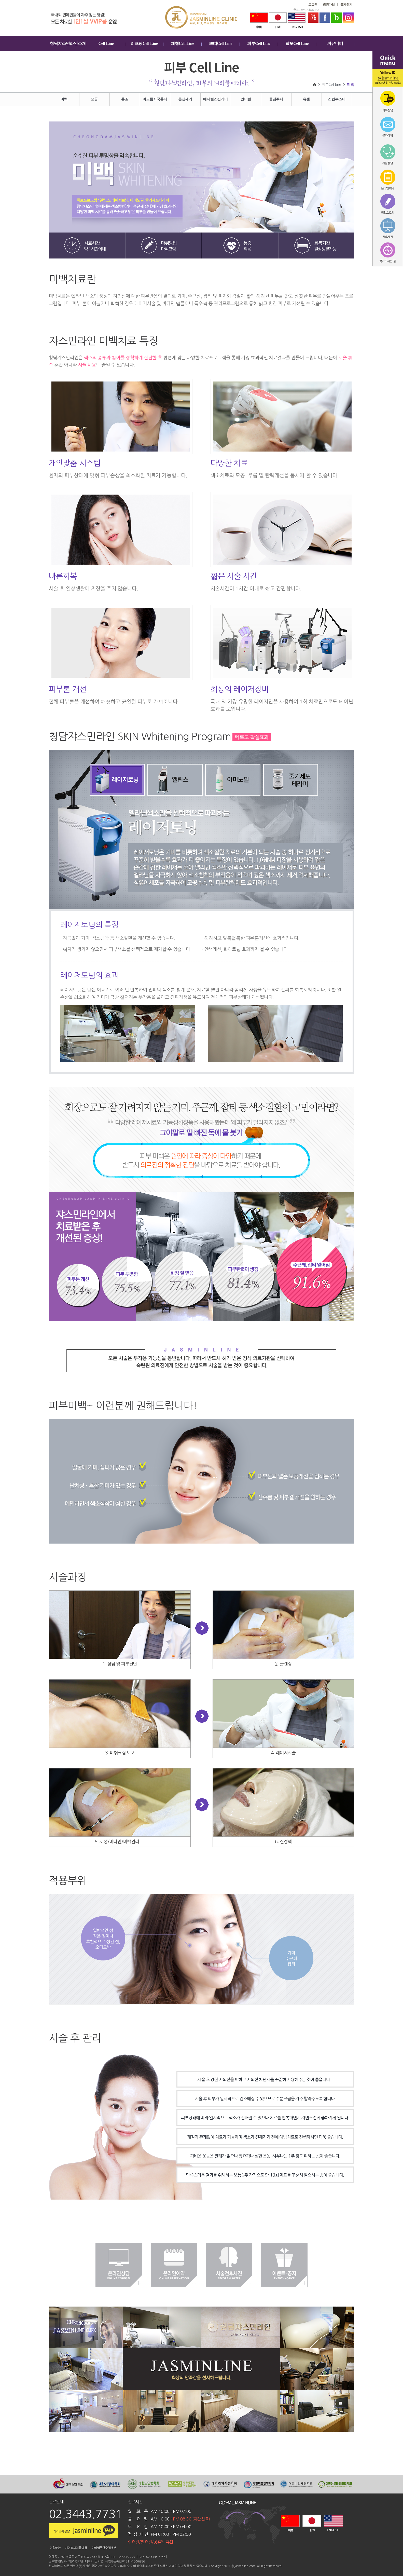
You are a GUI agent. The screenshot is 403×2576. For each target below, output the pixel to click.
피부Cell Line (258, 43)
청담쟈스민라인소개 (68, 43)
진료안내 (56, 2502)
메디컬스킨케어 (215, 99)
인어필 (246, 99)
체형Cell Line (182, 43)
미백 (64, 99)
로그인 (312, 4)
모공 (94, 99)
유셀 (306, 99)
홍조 (124, 99)
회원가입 (329, 4)
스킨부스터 (336, 99)
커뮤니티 (335, 43)
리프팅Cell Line (144, 43)
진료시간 (135, 2502)
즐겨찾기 (346, 4)
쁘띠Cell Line (220, 43)
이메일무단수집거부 (103, 2548)
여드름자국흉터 (155, 99)
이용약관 (55, 2548)
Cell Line (106, 43)
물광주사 (276, 99)
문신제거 (185, 99)
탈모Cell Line (297, 43)
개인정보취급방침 (76, 2548)
